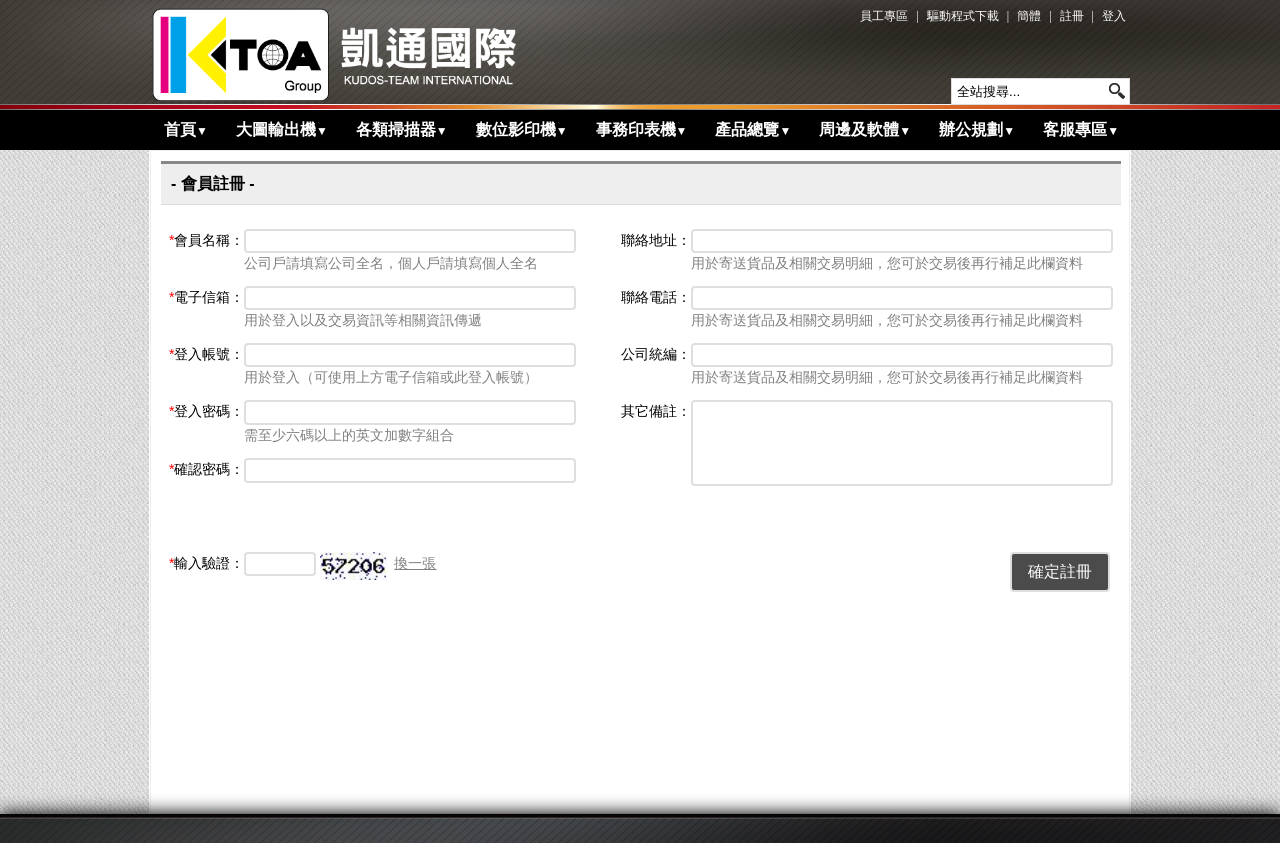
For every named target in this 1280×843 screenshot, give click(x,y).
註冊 (1072, 16)
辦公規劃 (977, 129)
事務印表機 (642, 129)
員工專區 (884, 16)
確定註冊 (1060, 571)
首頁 (186, 129)
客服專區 (1081, 129)
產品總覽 (753, 129)
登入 (1114, 16)
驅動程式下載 (963, 16)
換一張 (415, 563)
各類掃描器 (402, 129)
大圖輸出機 (282, 129)
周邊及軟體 (865, 129)
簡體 (1029, 16)
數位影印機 (522, 129)
